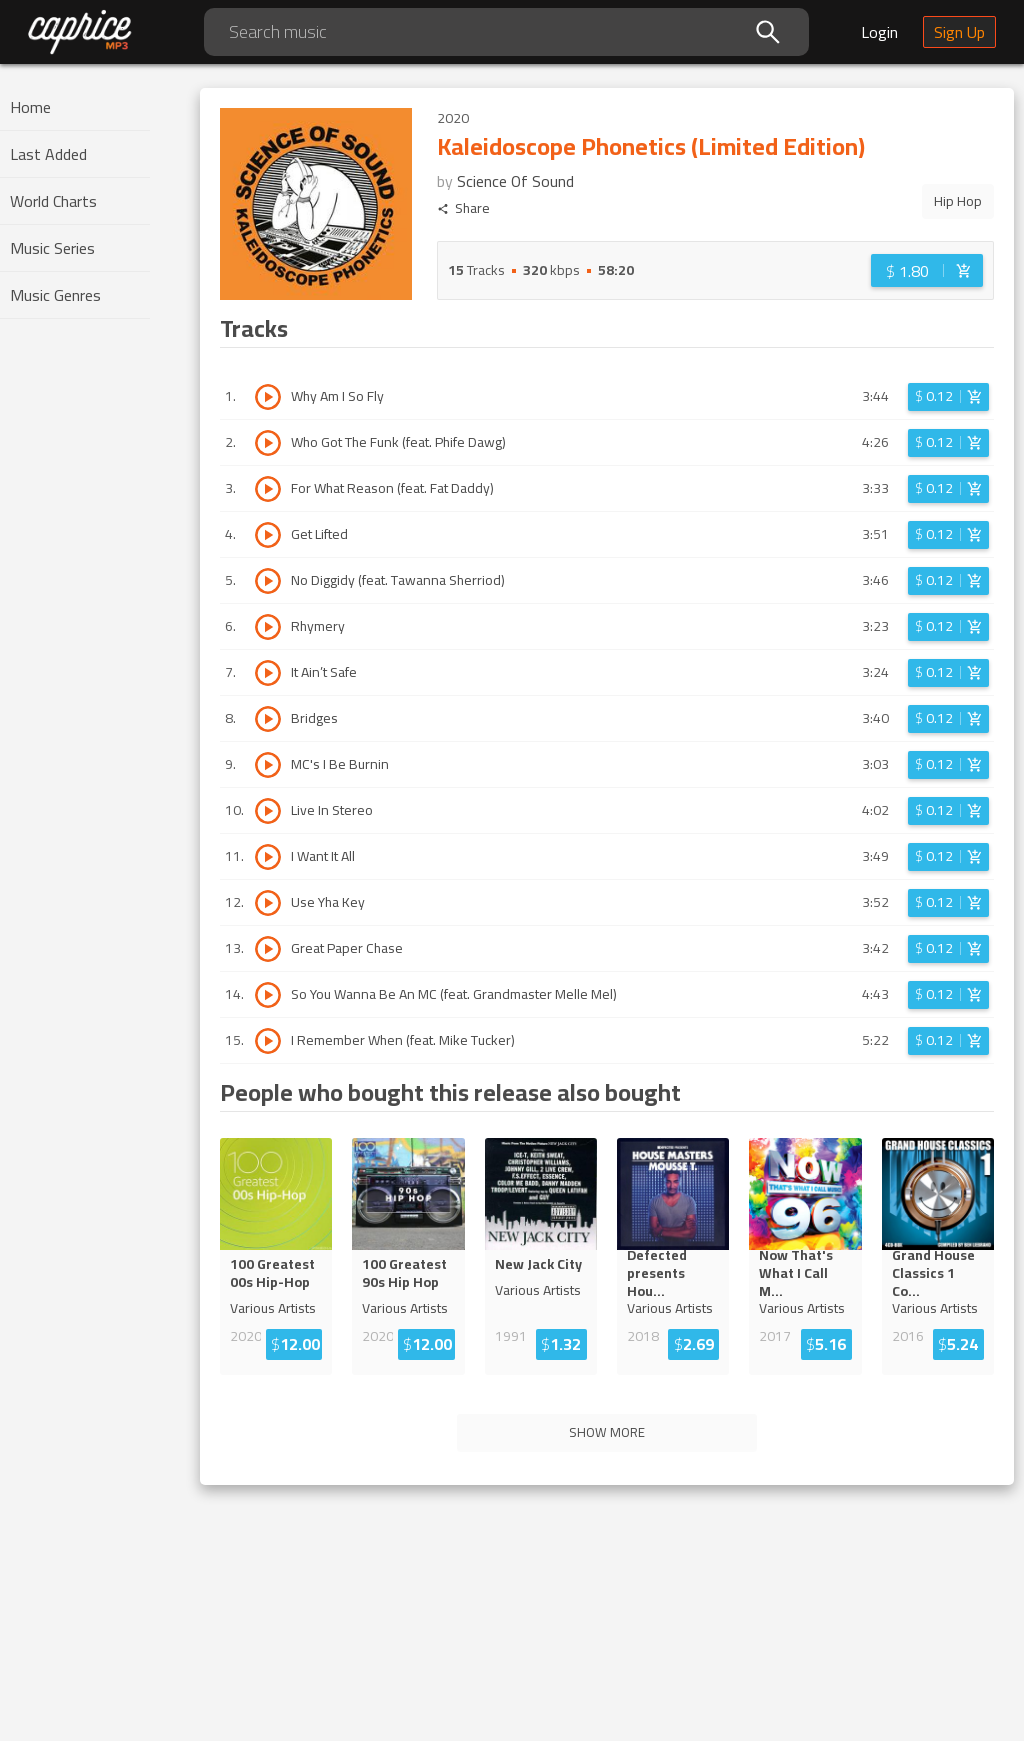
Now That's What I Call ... (801, 1273)
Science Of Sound (515, 181)
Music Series (52, 248)
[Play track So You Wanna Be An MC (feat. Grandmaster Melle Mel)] (268, 995)
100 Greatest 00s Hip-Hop (272, 1273)
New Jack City (538, 1264)
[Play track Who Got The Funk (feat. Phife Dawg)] (268, 443)
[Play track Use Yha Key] (268, 903)
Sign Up (959, 32)
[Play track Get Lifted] (268, 535)
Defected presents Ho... (672, 1273)
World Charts (53, 201)
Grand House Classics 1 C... (935, 1273)
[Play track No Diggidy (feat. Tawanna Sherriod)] (268, 581)
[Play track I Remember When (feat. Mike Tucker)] (268, 1041)
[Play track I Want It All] (268, 857)
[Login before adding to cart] (927, 270)
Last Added (48, 154)
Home (30, 107)
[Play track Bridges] (268, 719)
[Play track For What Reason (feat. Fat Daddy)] (268, 489)
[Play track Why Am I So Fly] (268, 397)
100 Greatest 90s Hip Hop (404, 1273)
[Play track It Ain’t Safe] (268, 673)
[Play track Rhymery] (268, 627)
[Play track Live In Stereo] (268, 811)
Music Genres (55, 295)
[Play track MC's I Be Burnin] (268, 765)
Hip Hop (958, 201)
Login (879, 32)
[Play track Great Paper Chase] (268, 949)
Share (463, 208)
